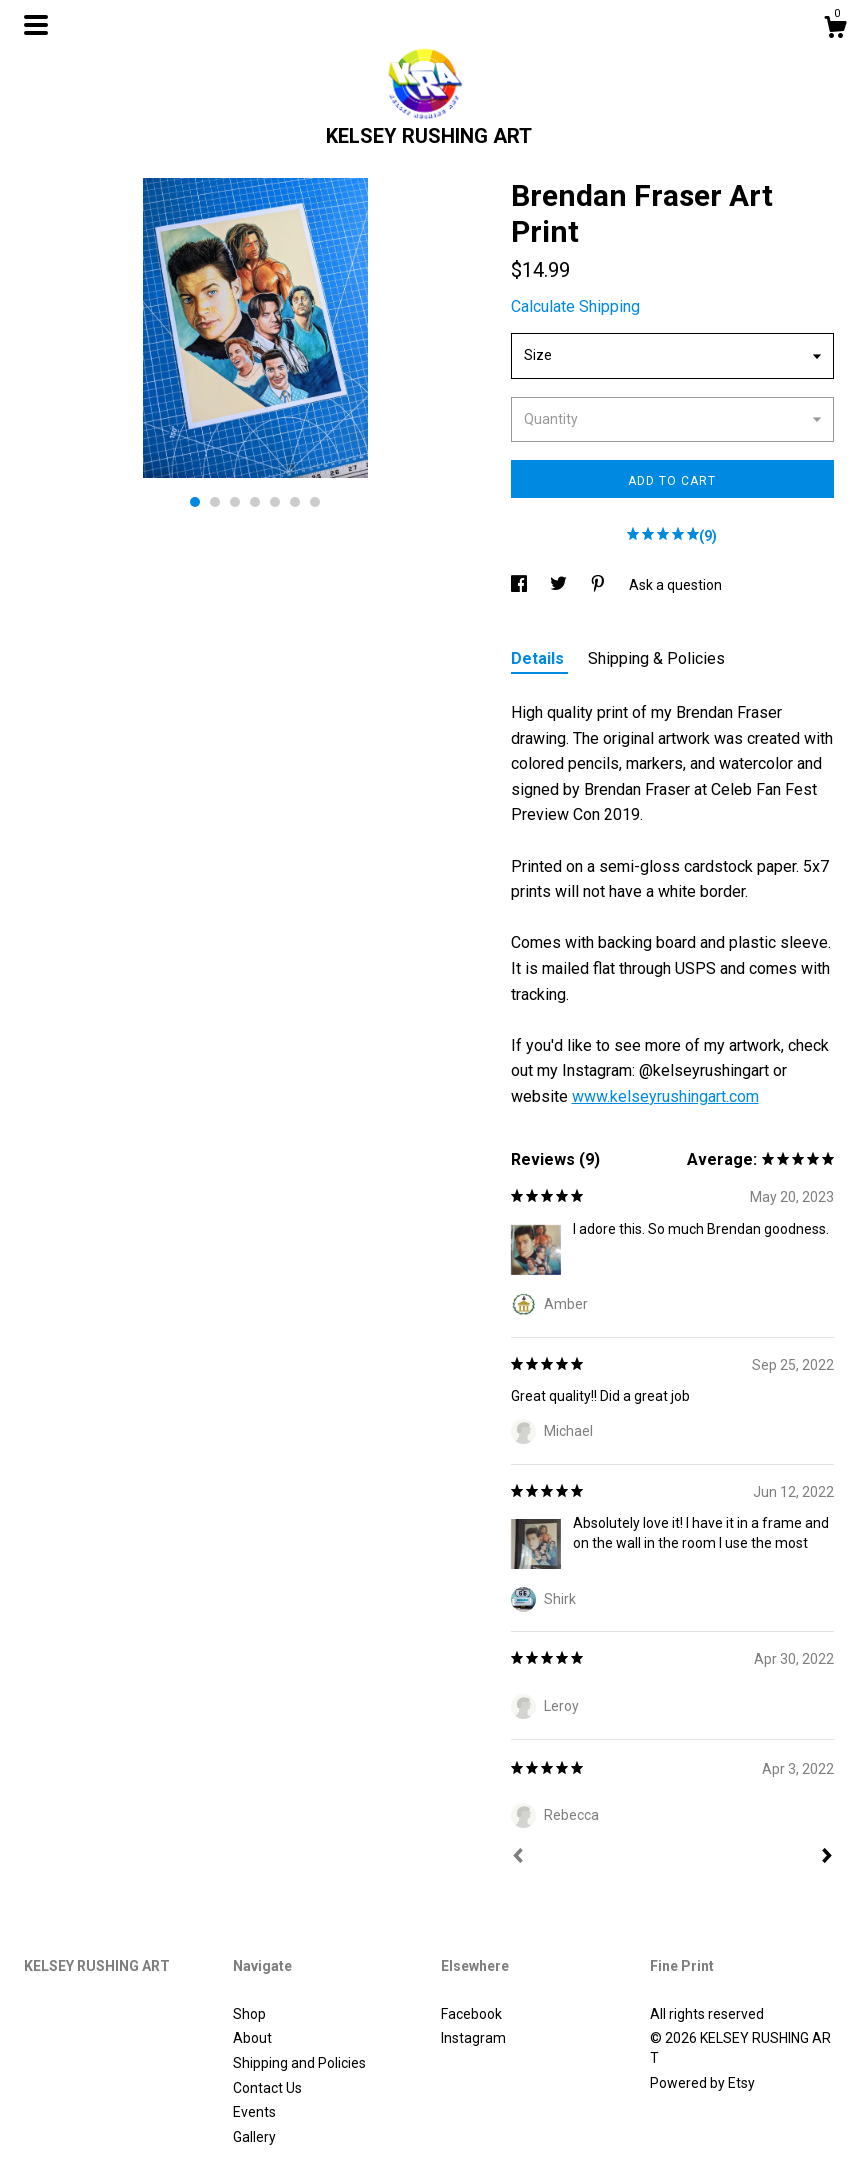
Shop (249, 2014)
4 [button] (255, 502)
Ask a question (675, 585)
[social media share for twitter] (560, 585)
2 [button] (215, 502)
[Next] (827, 1858)
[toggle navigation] (36, 25)
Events (254, 2112)
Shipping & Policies (656, 658)
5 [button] (275, 502)
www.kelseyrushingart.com (665, 1096)
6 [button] (295, 502)
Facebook (471, 2014)
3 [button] (235, 502)
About (252, 2038)
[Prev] (518, 1858)
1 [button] (195, 502)
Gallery (254, 2137)
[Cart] (835, 30)
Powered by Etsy (702, 2083)
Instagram (473, 2038)
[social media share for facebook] (520, 585)
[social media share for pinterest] (599, 585)
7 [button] (315, 502)
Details (539, 658)
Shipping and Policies (299, 2063)
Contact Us (267, 2088)
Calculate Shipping (575, 306)
